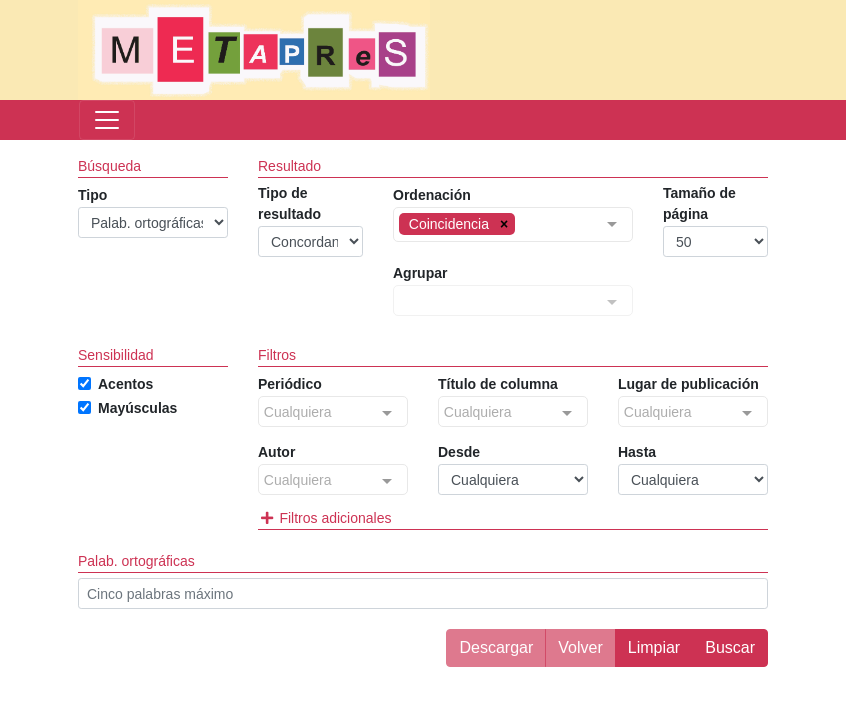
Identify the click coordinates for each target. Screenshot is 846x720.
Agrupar (420, 273)
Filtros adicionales (324, 518)
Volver (580, 647)
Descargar (496, 647)
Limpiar (654, 647)
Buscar (730, 647)
